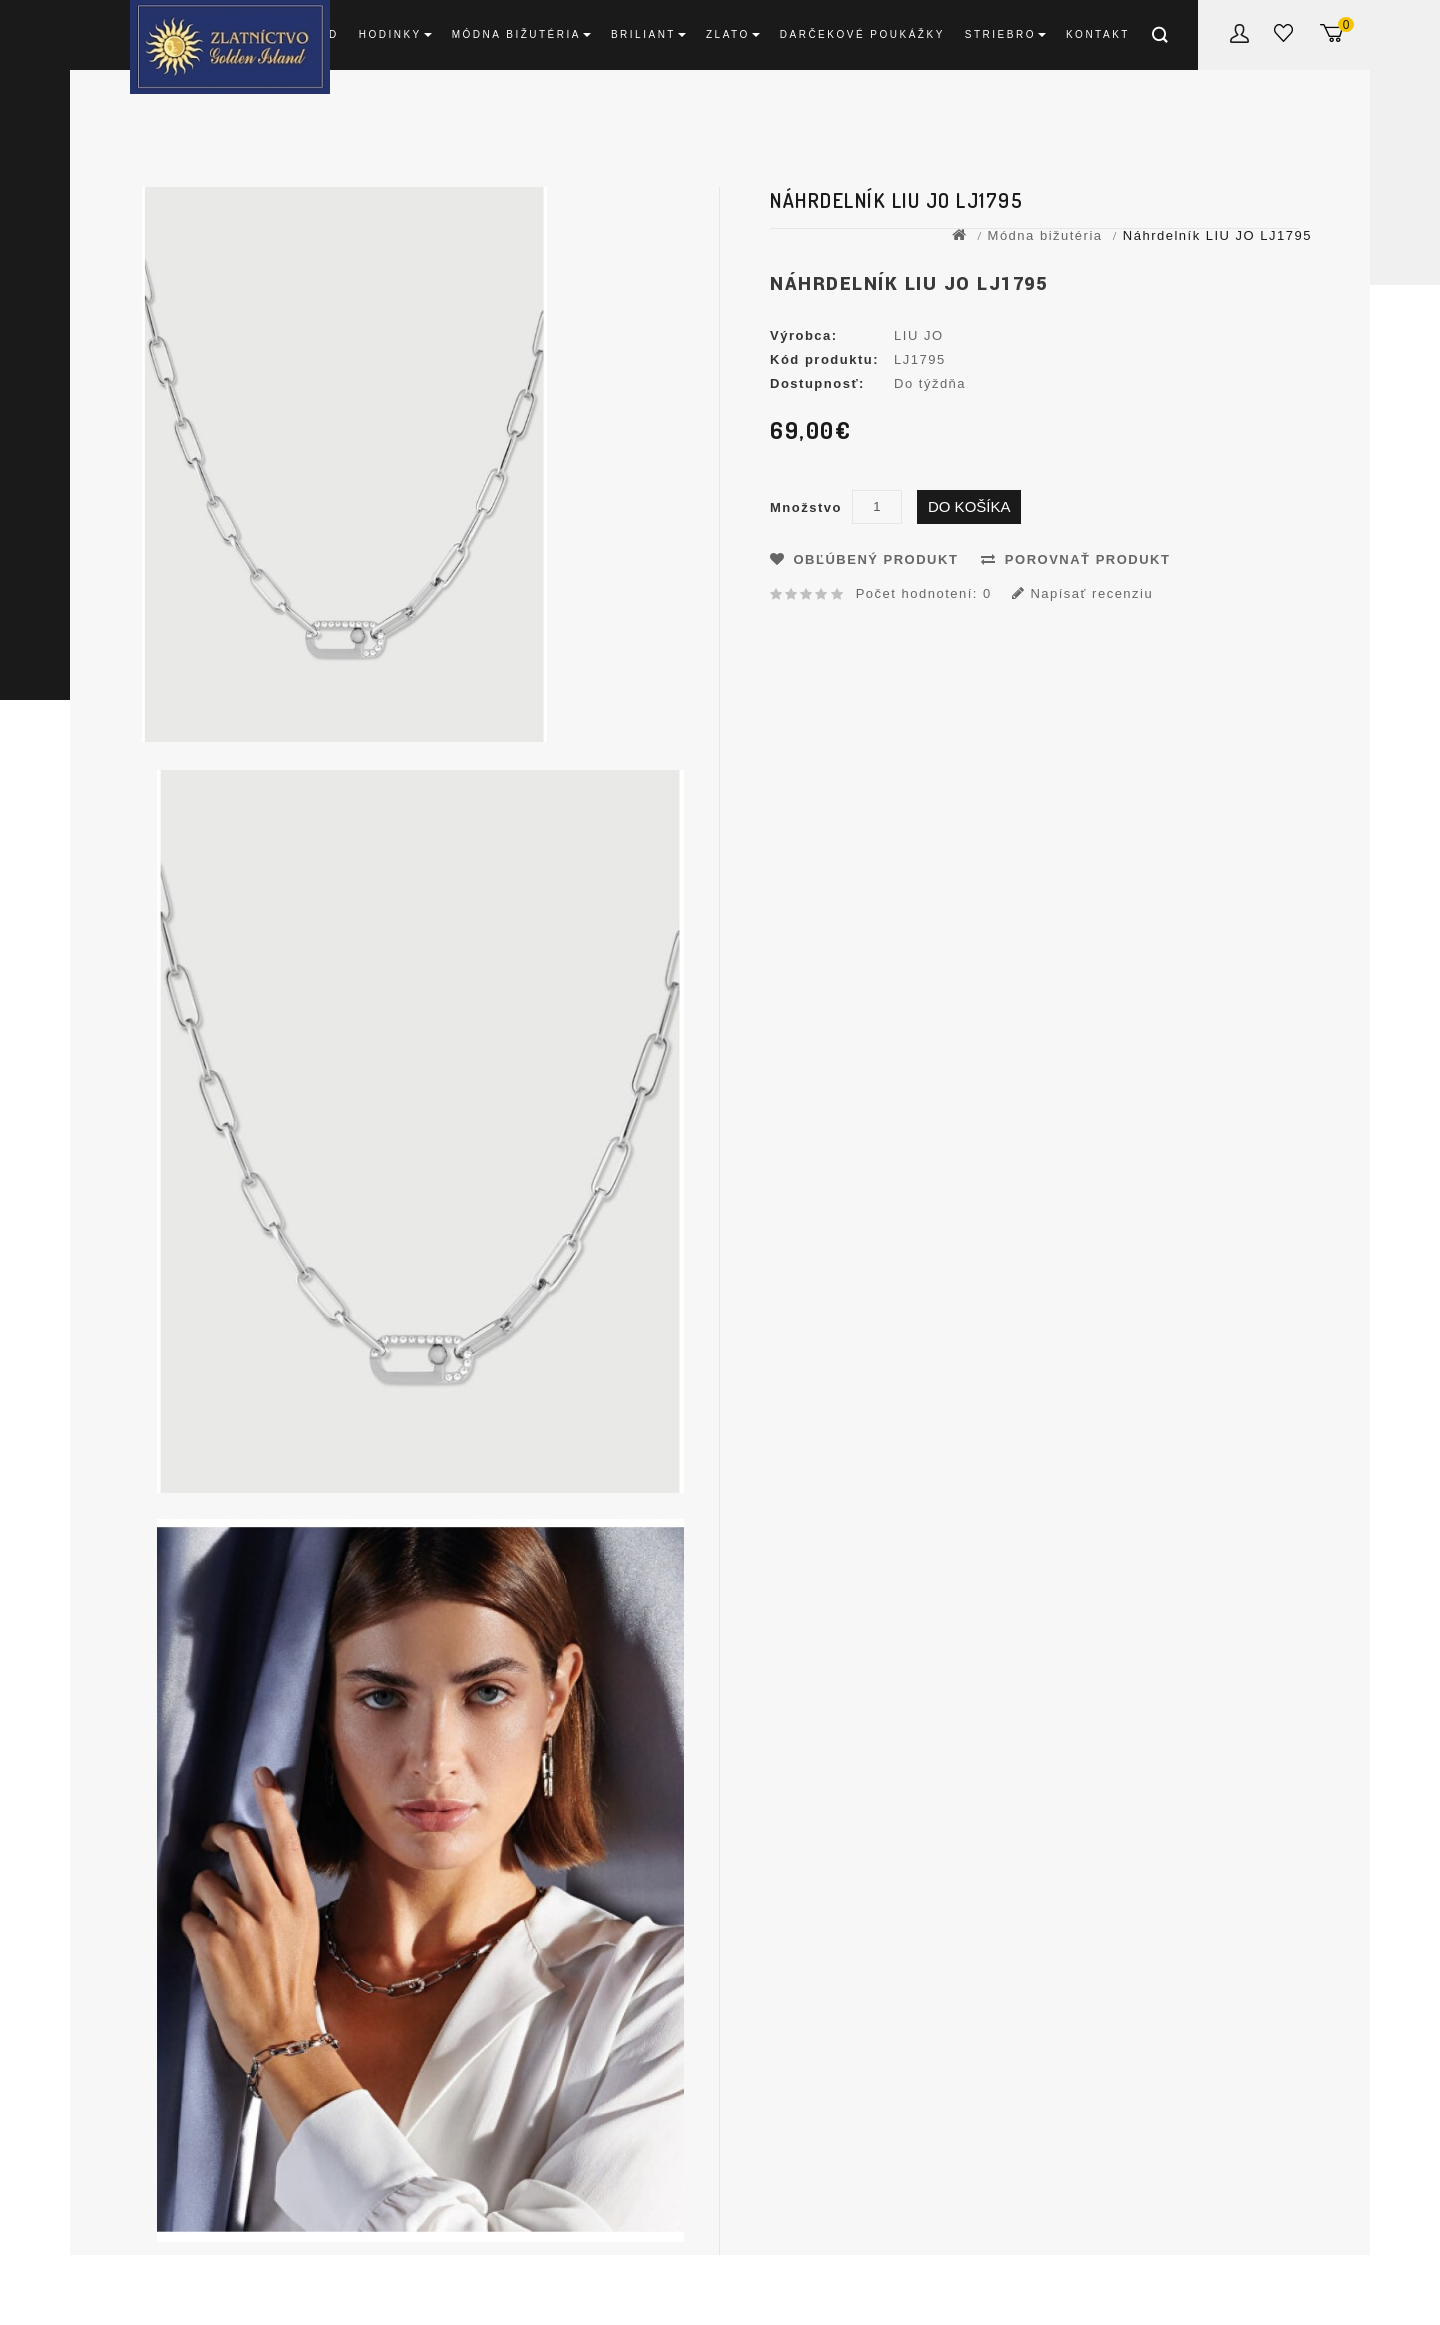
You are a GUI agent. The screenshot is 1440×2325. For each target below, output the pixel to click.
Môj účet (1242, 37)
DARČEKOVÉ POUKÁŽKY (862, 34)
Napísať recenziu (1082, 593)
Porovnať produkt (1075, 559)
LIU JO (918, 335)
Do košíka (969, 506)
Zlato (733, 34)
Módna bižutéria (521, 34)
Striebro (1005, 34)
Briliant (648, 34)
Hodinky (395, 34)
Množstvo (806, 507)
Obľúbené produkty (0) (1287, 36)
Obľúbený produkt (864, 559)
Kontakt (1098, 34)
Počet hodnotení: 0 (924, 593)
